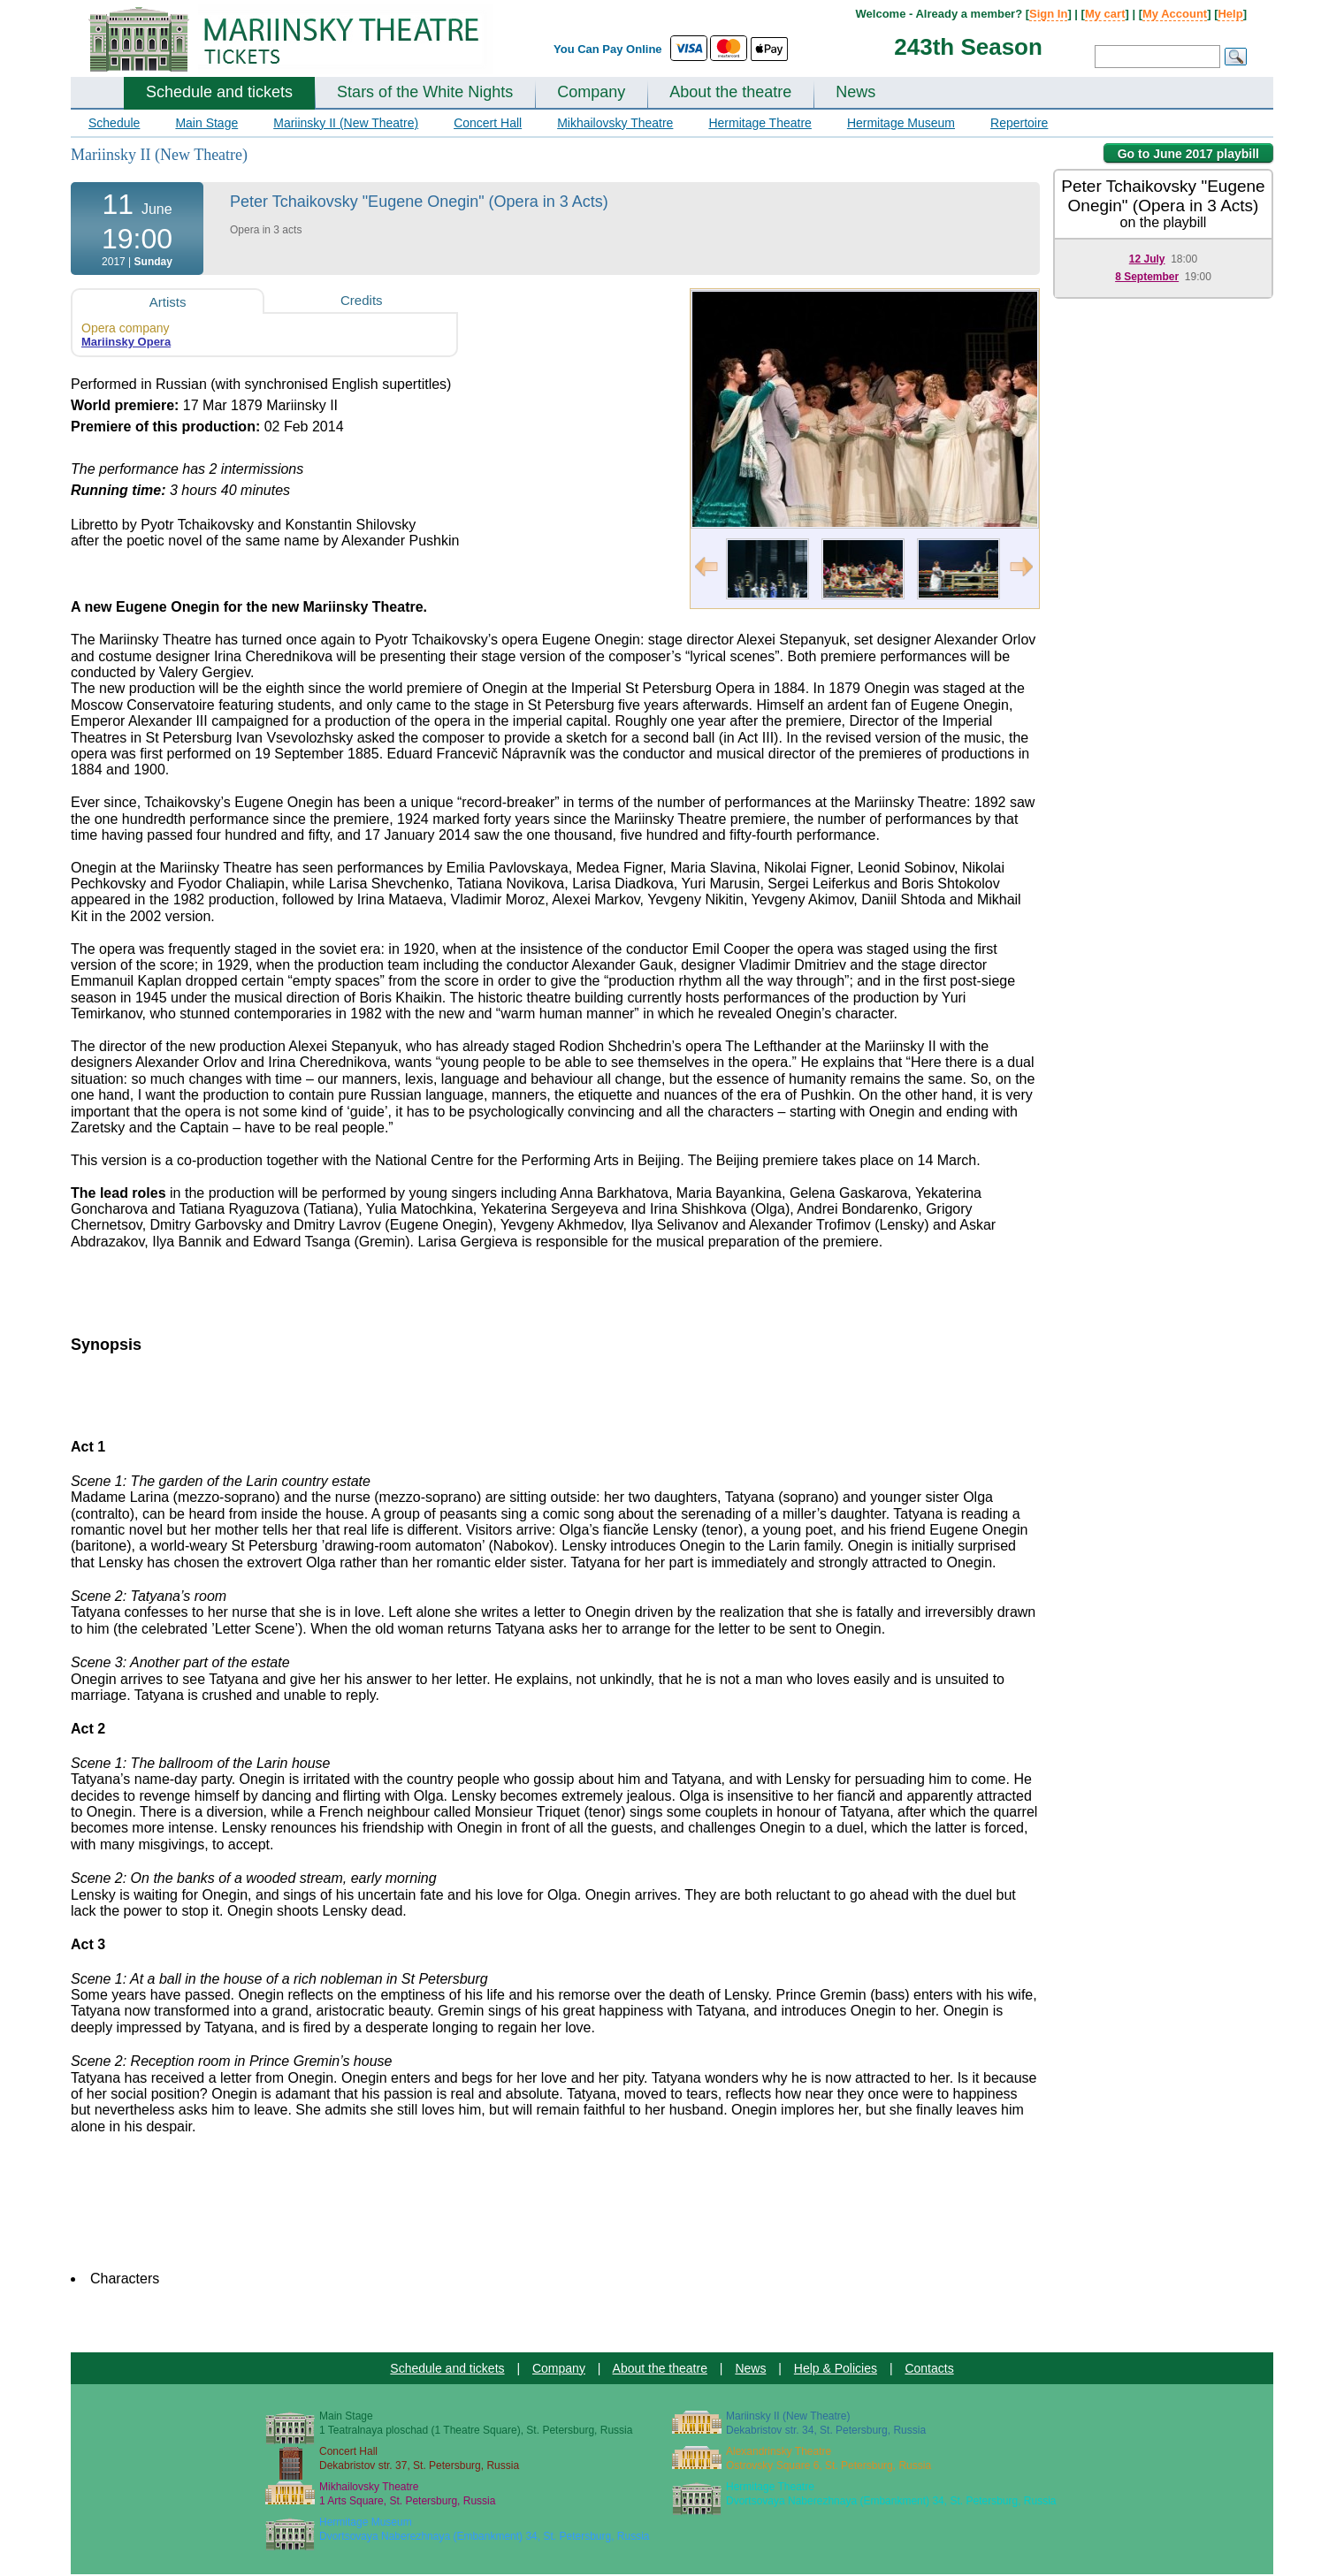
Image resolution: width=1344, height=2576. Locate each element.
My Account (1174, 13)
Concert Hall (488, 123)
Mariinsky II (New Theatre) (345, 123)
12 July (1147, 259)
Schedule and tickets (219, 92)
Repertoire (1019, 123)
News (855, 92)
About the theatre (730, 92)
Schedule (114, 123)
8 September (1147, 277)
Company (591, 92)
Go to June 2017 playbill (1188, 154)
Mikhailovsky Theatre (615, 123)
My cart (1105, 13)
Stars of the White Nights (425, 92)
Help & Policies (835, 2368)
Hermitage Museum (901, 123)
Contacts (929, 2368)
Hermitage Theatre (759, 123)
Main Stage (206, 123)
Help (1230, 13)
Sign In (1048, 13)
